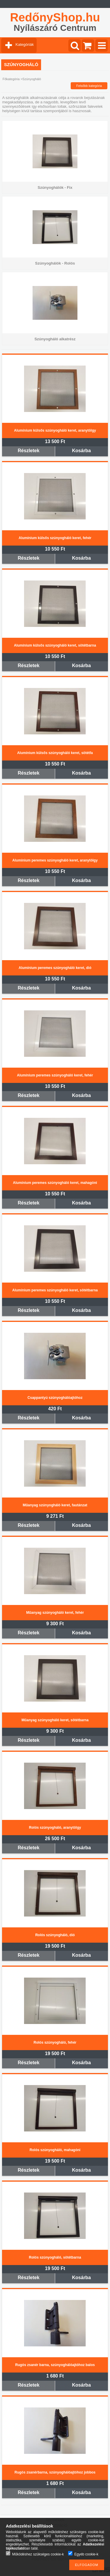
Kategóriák (25, 44)
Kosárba (81, 450)
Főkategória (11, 79)
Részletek (29, 450)
